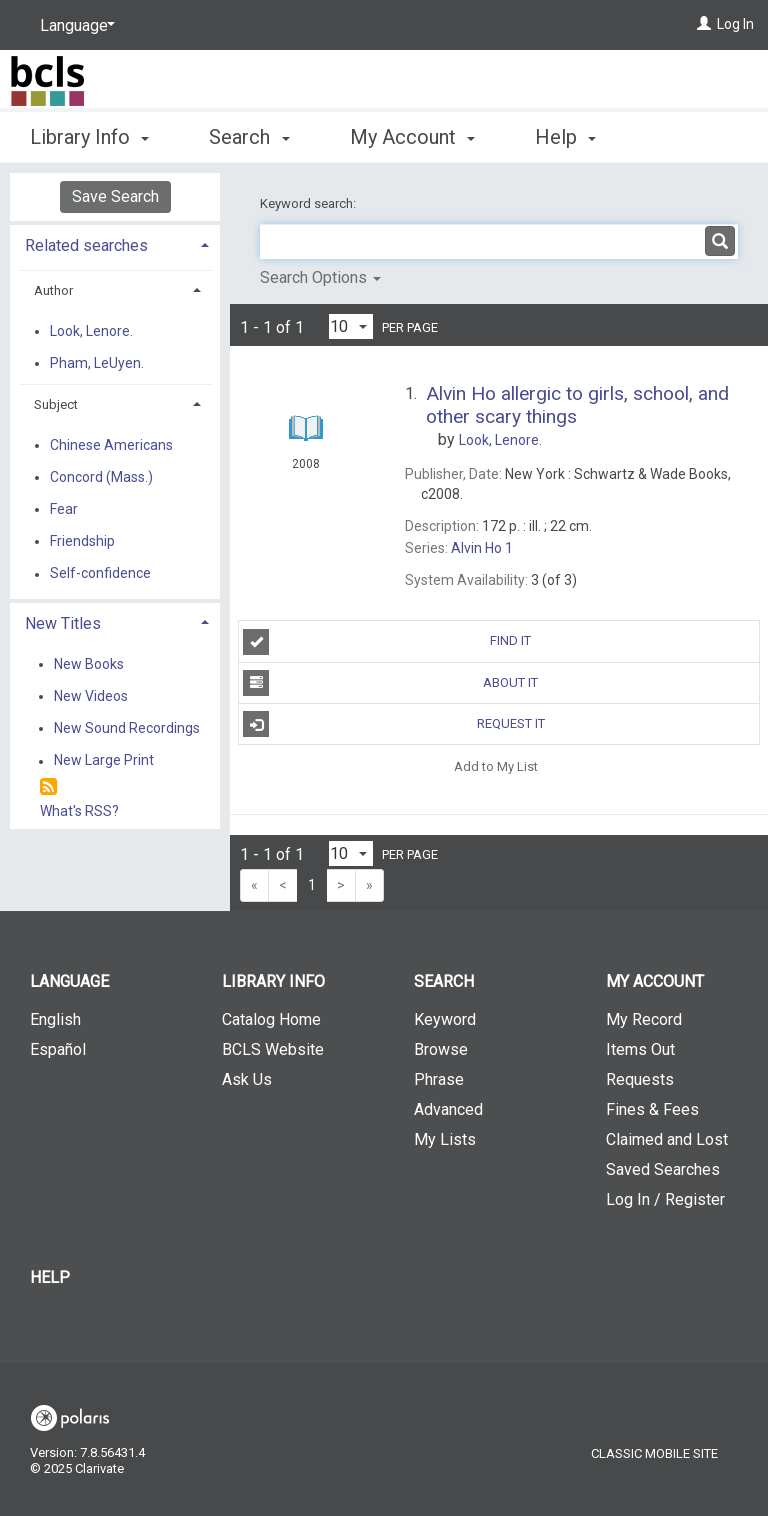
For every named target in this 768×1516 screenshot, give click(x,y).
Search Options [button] (320, 277)
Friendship (82, 541)
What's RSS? (79, 811)
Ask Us (247, 1079)
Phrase (439, 1079)
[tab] (115, 243)
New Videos (91, 696)
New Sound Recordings (127, 728)
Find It (387, 642)
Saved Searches (663, 1169)
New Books (89, 664)
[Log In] (704, 24)
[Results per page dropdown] (351, 326)
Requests (640, 1079)
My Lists (445, 1139)
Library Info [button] (89, 134)
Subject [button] (56, 404)
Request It (393, 724)
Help (50, 1277)
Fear (64, 509)
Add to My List (496, 765)
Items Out (640, 1049)
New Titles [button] (63, 623)
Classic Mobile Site (654, 1453)
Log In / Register (665, 1199)
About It (390, 683)
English (55, 1019)
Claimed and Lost (667, 1139)
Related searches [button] (86, 245)
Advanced (448, 1109)
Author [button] (53, 290)
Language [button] (69, 981)
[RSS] (48, 787)
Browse (441, 1049)
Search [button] (249, 134)
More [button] (574, 137)
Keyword (445, 1019)
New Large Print (104, 761)
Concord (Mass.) (101, 477)
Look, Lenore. (91, 331)
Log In (735, 24)
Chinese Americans (111, 445)
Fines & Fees (652, 1109)
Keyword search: (309, 203)
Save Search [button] (115, 196)
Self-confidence (100, 574)
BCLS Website (273, 1049)
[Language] (74, 26)
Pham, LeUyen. (97, 363)
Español (58, 1049)
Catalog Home (271, 1019)
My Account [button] (412, 134)
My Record (644, 1019)
